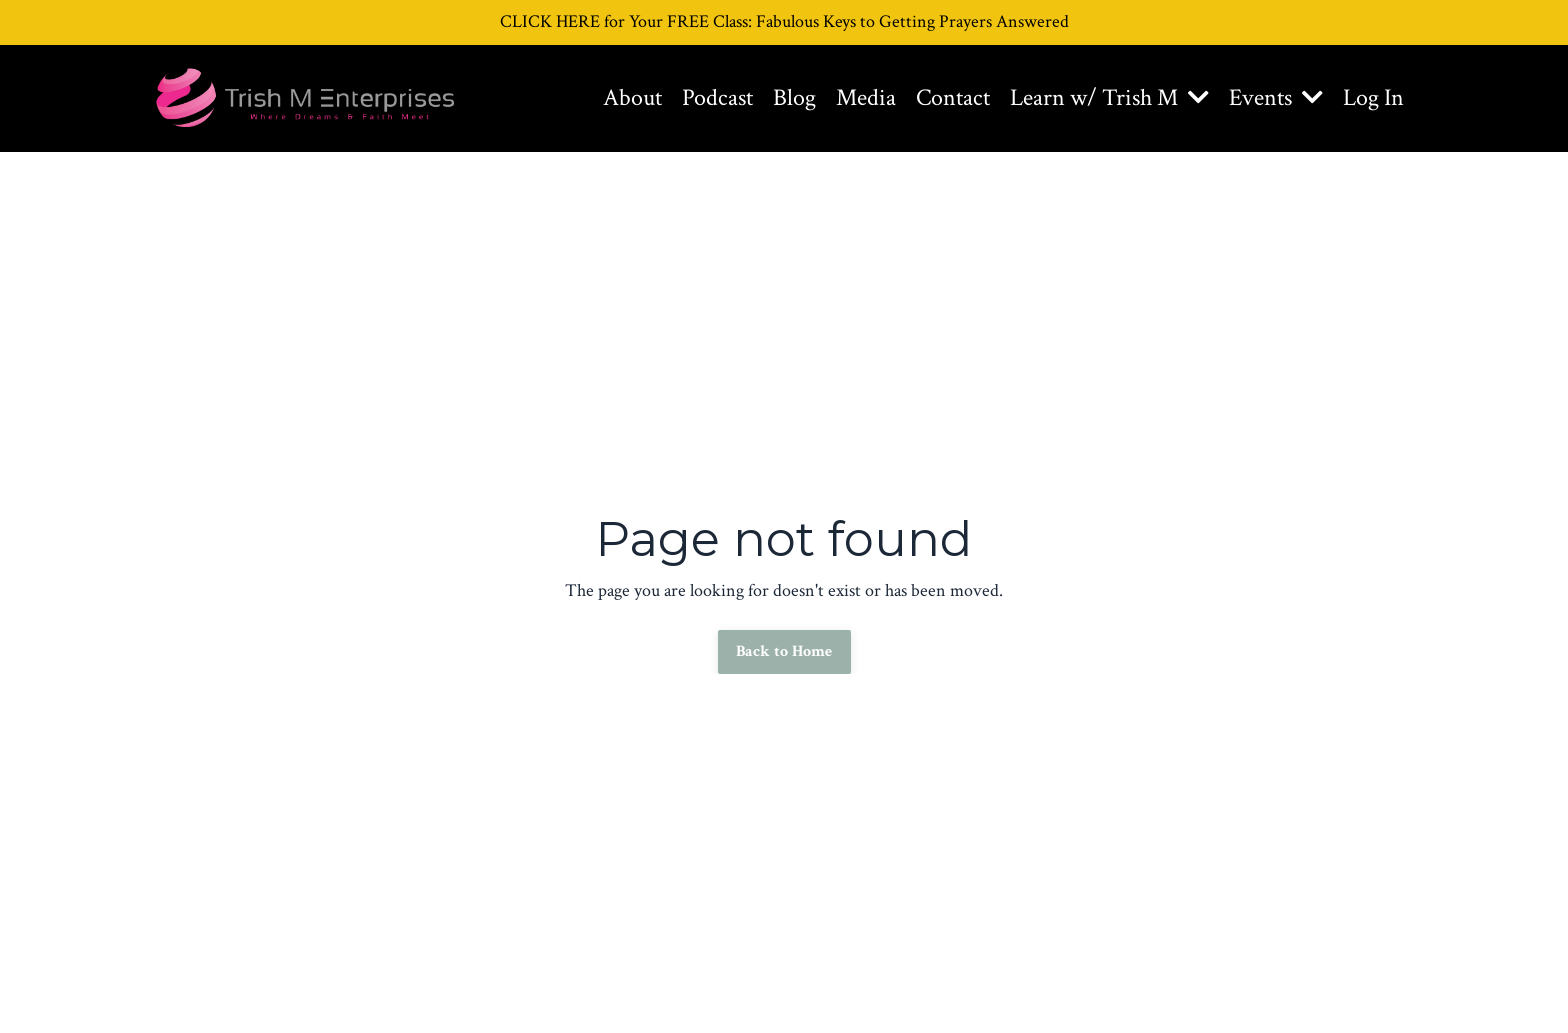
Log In (1373, 97)
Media (866, 97)
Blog (794, 97)
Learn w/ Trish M (1109, 97)
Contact (953, 97)
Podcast (717, 97)
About (632, 97)
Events (1276, 97)
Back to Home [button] (784, 651)
